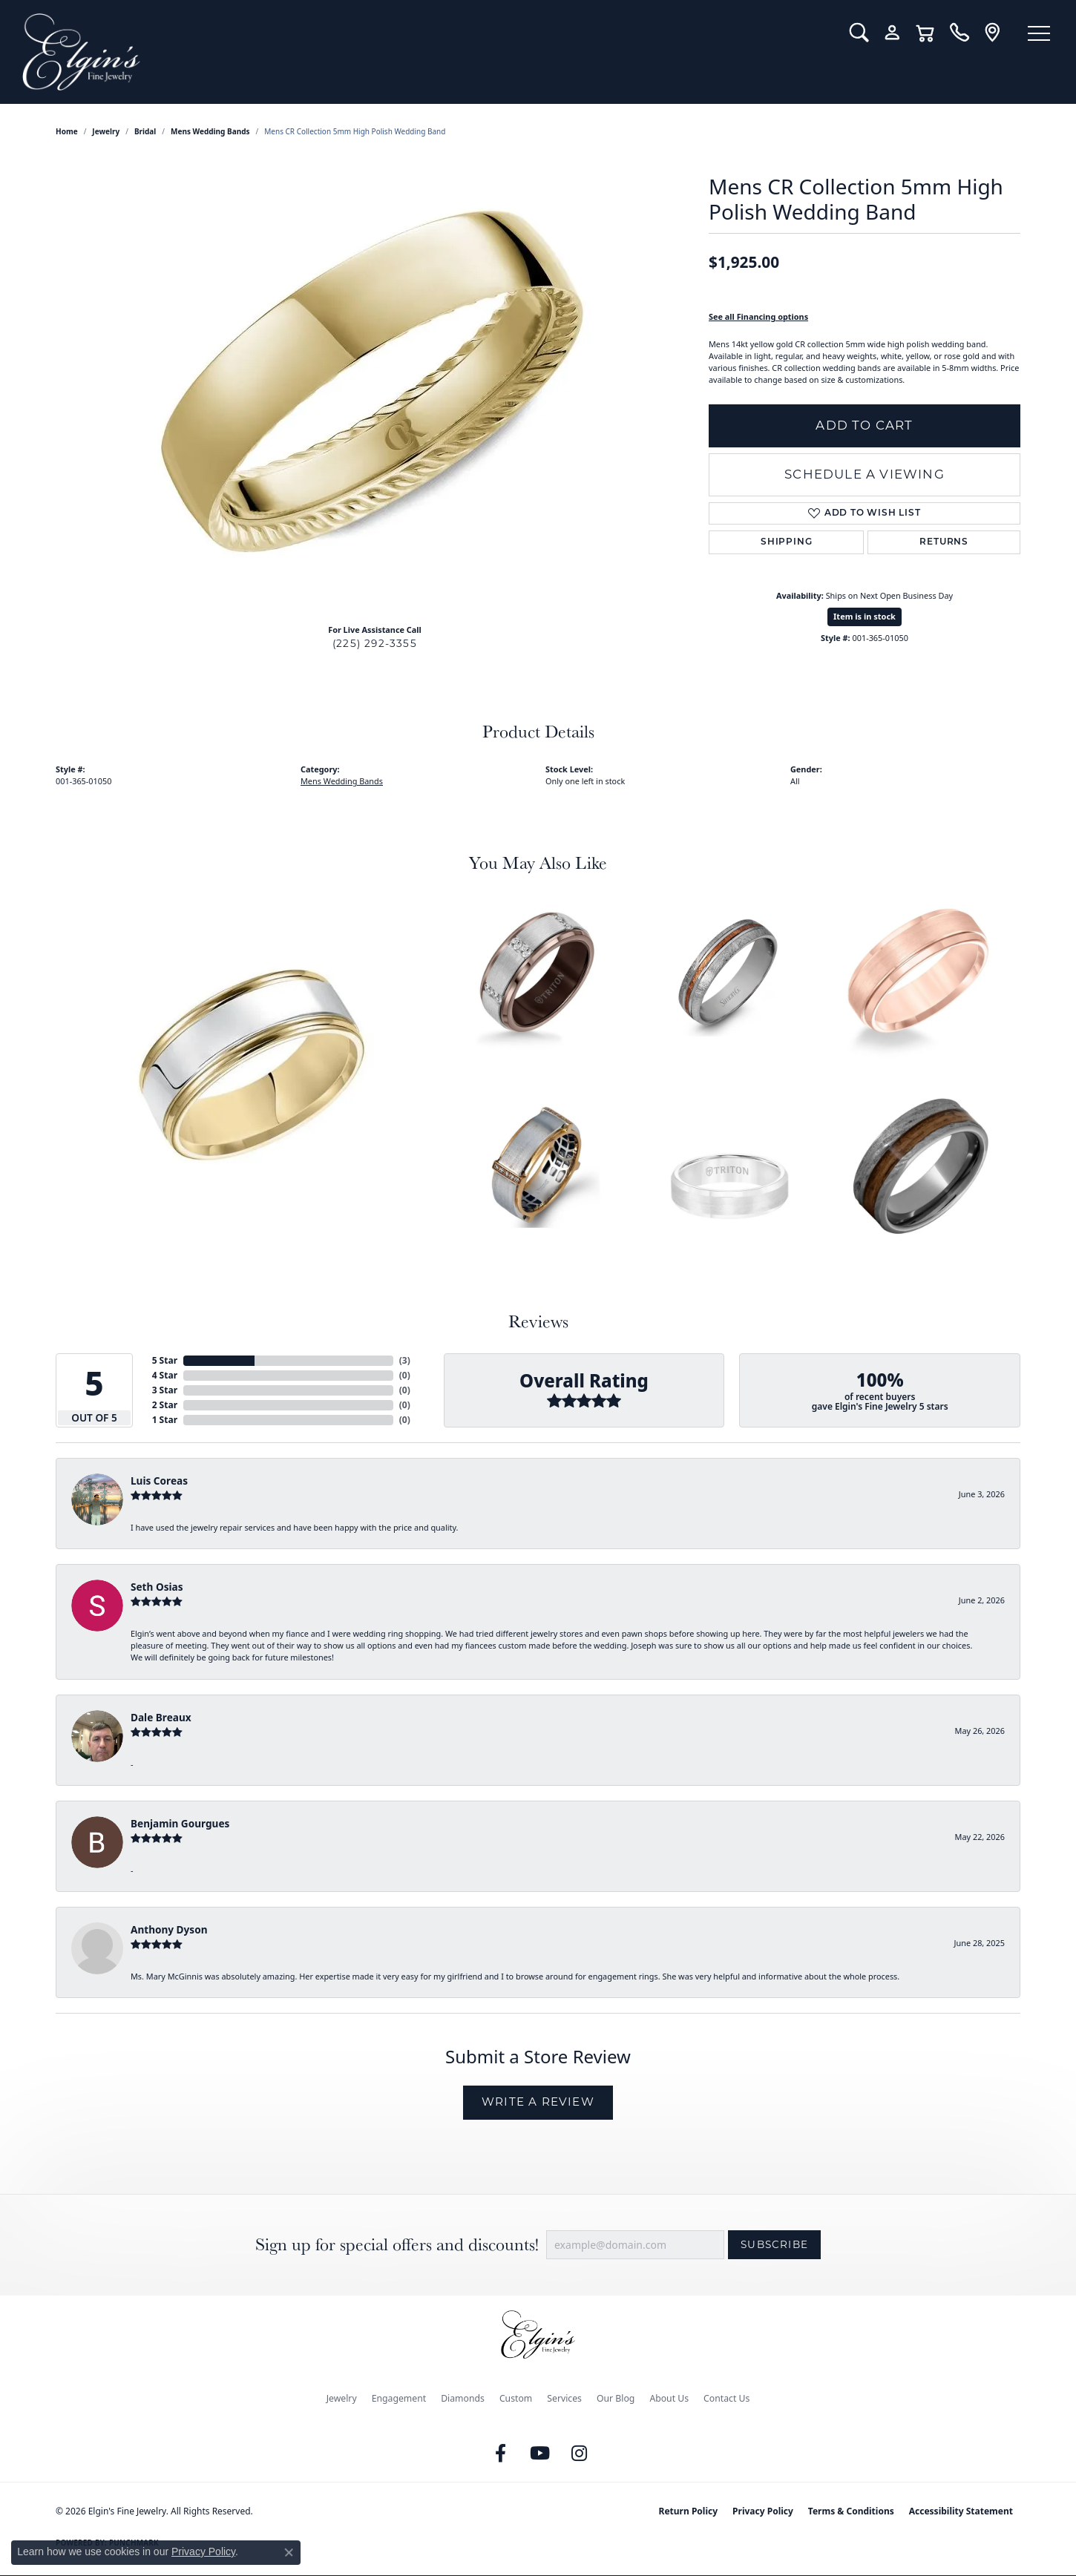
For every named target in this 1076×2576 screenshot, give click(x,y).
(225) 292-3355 (374, 643)
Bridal (145, 131)
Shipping (786, 542)
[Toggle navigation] (1038, 33)
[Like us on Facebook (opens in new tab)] (501, 2453)
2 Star (164, 1405)
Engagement (399, 2398)
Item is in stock (864, 616)
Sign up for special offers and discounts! (397, 2244)
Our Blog (615, 2398)
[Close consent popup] (288, 2552)
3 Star (164, 1390)
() (404, 1360)
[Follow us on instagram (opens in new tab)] (579, 2453)
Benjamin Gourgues (180, 1823)
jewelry (105, 131)
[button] (859, 32)
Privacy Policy (762, 2511)
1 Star (164, 1419)
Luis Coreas (159, 1480)
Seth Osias (157, 1587)
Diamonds (463, 2398)
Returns (943, 542)
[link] (959, 32)
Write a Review (538, 2101)
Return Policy (688, 2511)
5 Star (164, 1360)
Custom (515, 2398)
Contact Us (726, 2398)
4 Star (164, 1375)
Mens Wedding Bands (210, 131)
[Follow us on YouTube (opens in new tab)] (540, 2453)
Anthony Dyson (169, 1929)
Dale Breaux (161, 1717)
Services (564, 2398)
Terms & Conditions (851, 2511)
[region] (374, 389)
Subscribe (774, 2244)
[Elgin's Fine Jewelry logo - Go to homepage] (424, 52)
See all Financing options (758, 316)
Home (67, 131)
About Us (669, 2398)
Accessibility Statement (961, 2511)
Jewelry (342, 2398)
